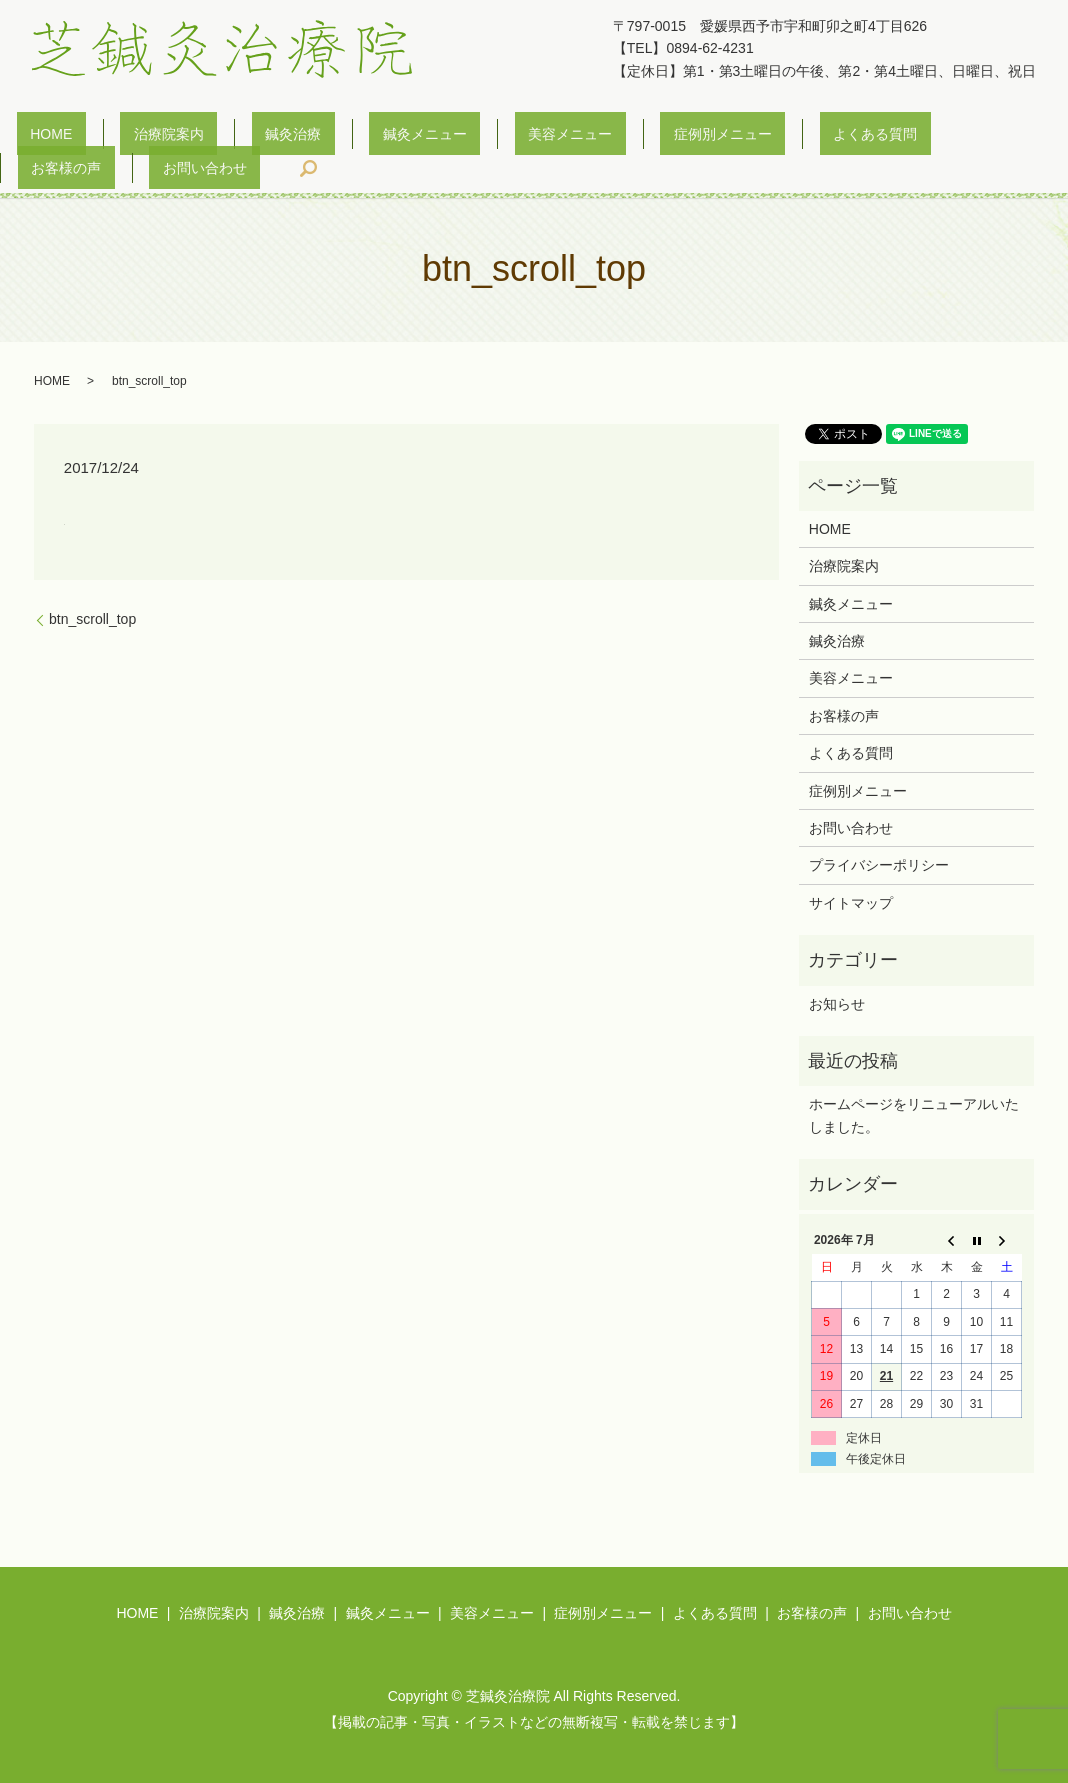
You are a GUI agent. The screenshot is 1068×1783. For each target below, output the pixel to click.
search (1025, 138)
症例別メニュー (586, 138)
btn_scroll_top (92, 589)
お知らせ (837, 973)
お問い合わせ (935, 138)
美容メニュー (460, 138)
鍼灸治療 (237, 138)
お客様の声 (823, 138)
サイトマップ (851, 873)
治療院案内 (139, 138)
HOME (49, 138)
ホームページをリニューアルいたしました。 (914, 1085)
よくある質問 (711, 138)
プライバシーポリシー (879, 835)
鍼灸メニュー (342, 138)
